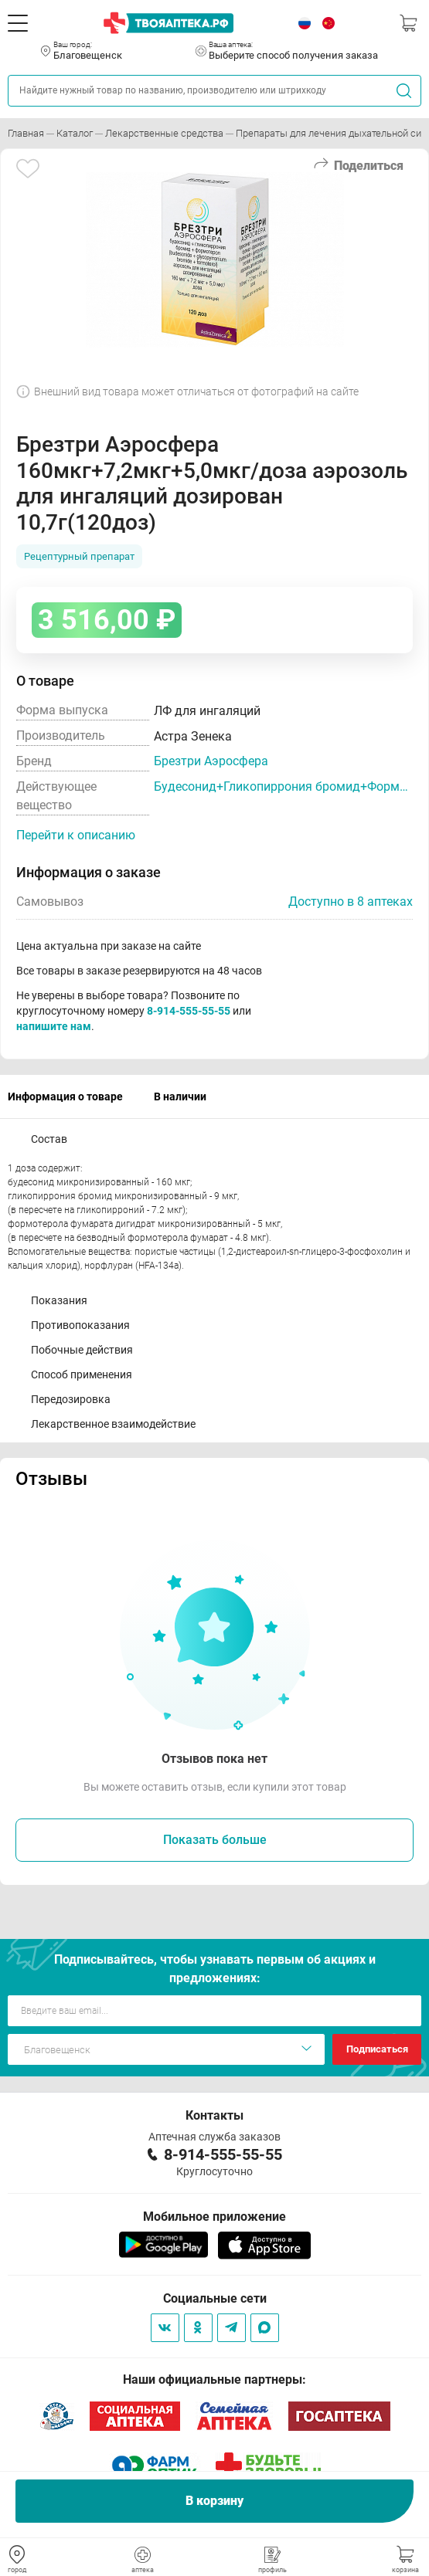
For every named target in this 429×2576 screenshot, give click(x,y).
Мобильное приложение (214, 2216)
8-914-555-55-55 (188, 1011)
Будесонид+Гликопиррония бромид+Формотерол (283, 786)
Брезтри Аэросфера (211, 761)
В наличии (180, 1096)
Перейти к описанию (75, 835)
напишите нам (53, 1026)
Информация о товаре (65, 1096)
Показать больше (215, 1839)
